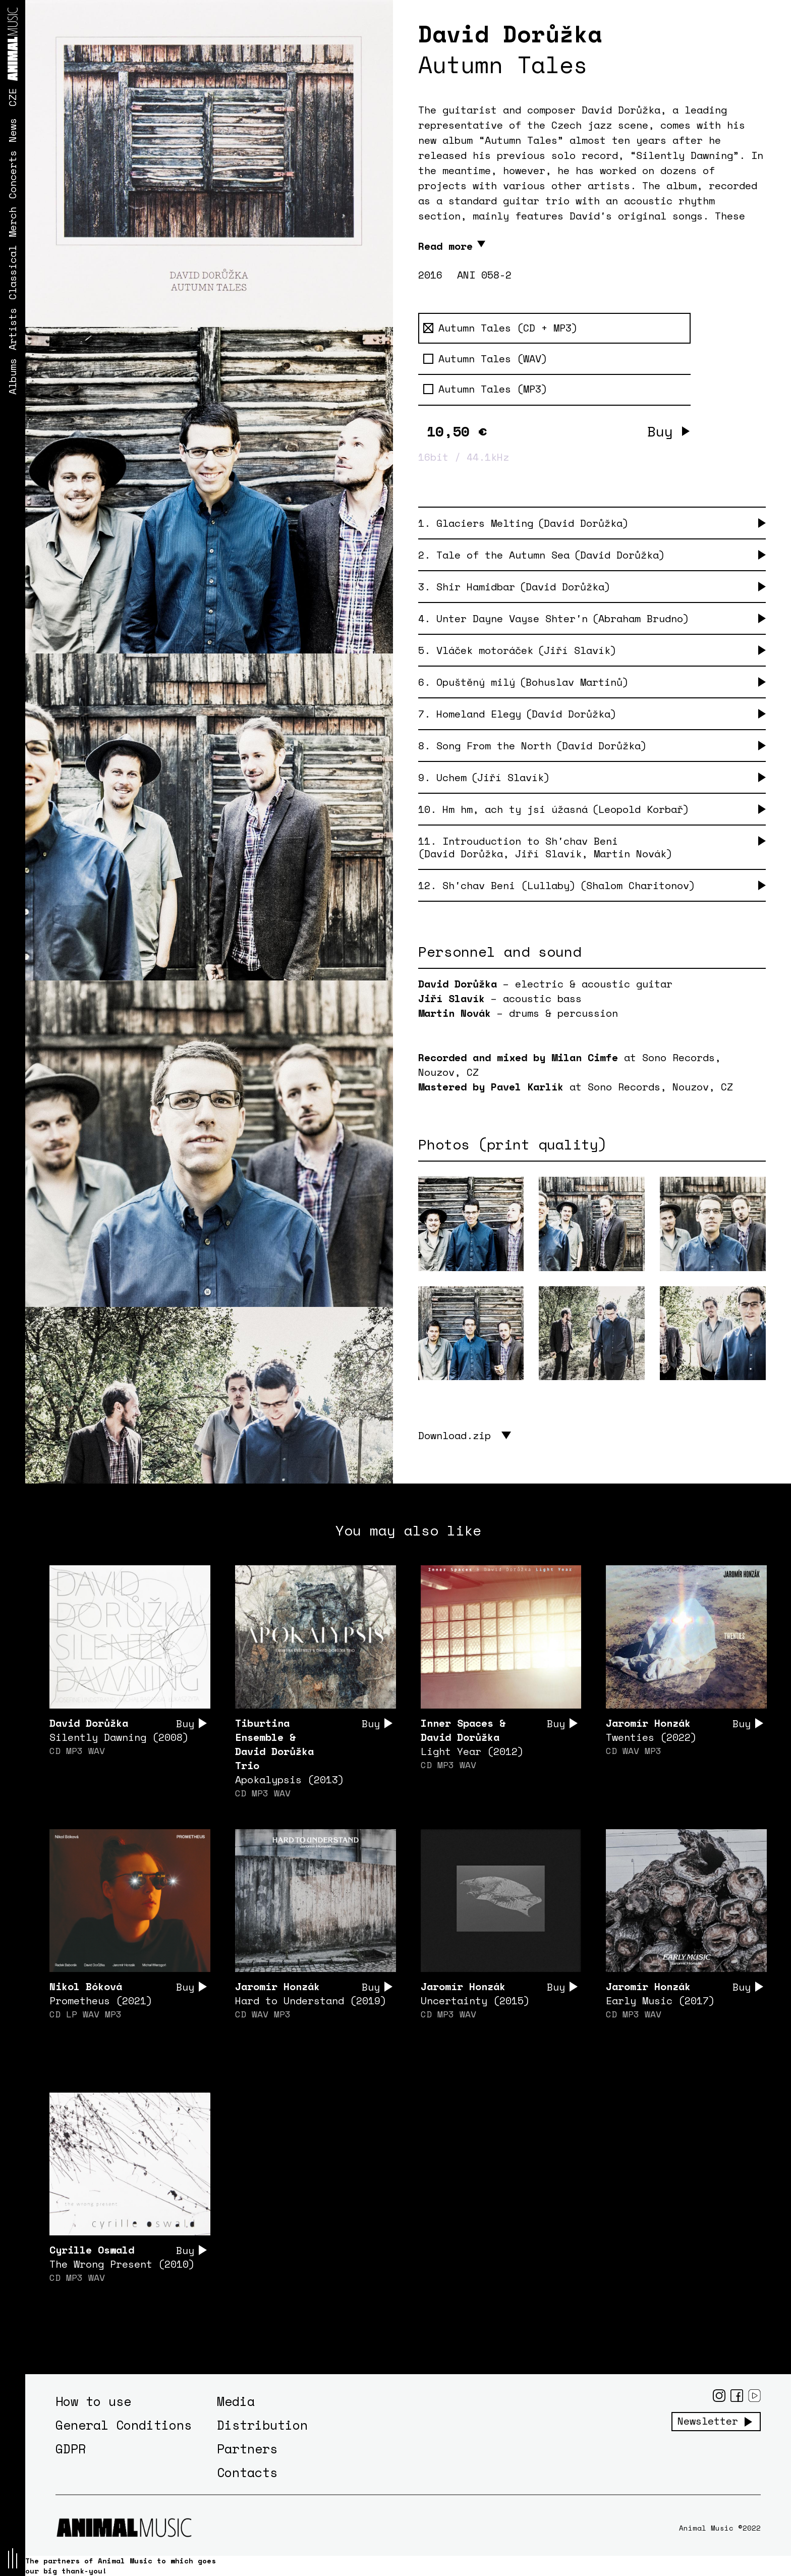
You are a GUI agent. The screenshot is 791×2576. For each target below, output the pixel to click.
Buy (660, 431)
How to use (93, 2401)
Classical (12, 272)
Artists (12, 329)
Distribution (262, 2425)
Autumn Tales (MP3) (485, 389)
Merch (12, 222)
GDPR (70, 2448)
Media (236, 2401)
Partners (247, 2448)
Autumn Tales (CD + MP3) (500, 328)
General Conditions (123, 2425)
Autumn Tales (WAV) (485, 359)
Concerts (12, 174)
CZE (12, 97)
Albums (12, 376)
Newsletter (707, 2421)
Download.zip (454, 1435)
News (12, 130)
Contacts (247, 2472)
